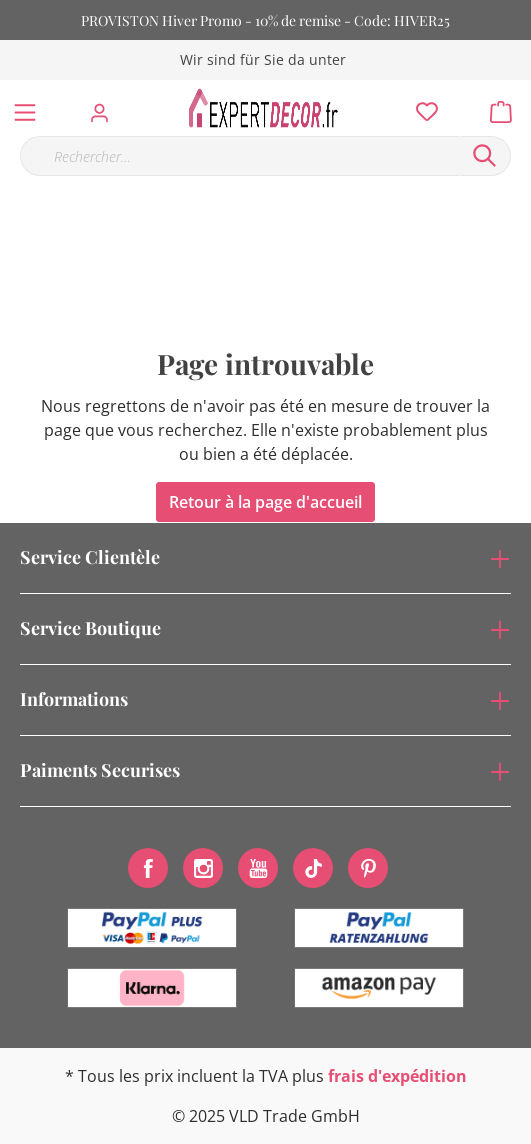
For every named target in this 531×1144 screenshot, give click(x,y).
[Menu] (25, 108)
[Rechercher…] (239, 156)
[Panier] (507, 107)
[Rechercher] (485, 156)
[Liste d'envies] (421, 107)
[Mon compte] (105, 107)
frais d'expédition (397, 1076)
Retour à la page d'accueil (265, 502)
